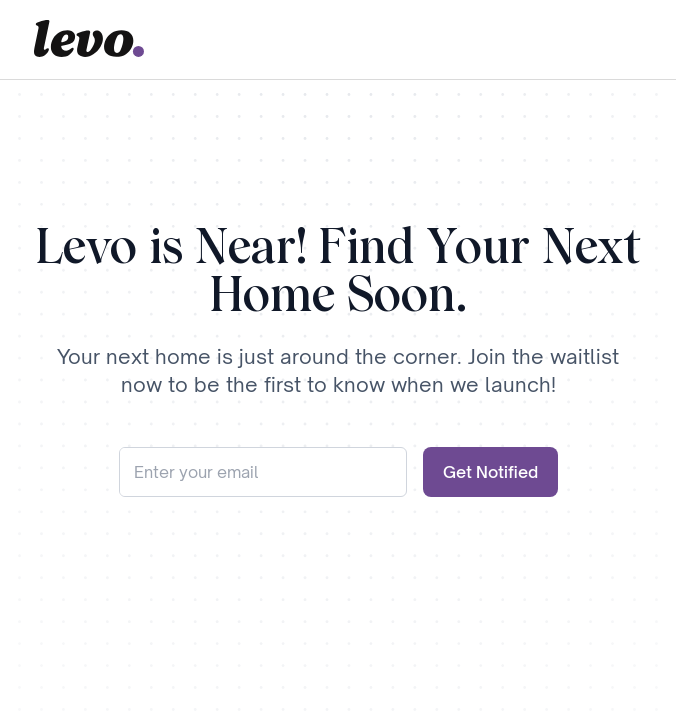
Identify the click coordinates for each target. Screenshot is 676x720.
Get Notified (490, 472)
